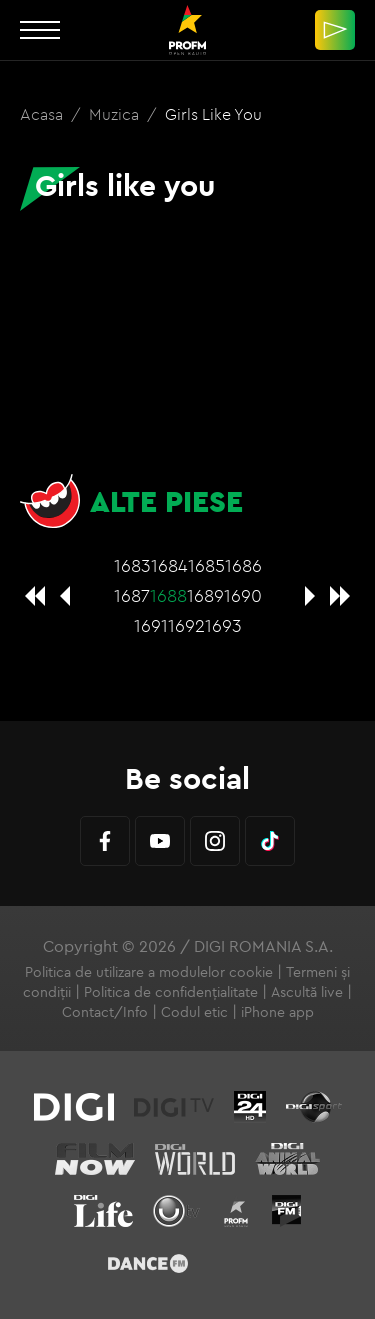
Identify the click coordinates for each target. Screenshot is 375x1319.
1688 (168, 595)
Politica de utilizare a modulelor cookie (149, 972)
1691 (151, 625)
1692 (186, 625)
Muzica (116, 114)
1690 (243, 595)
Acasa (43, 114)
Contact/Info (105, 1012)
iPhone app (277, 1012)
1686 (243, 565)
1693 (223, 625)
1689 (205, 595)
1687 (132, 595)
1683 (132, 565)
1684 (169, 565)
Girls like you (213, 114)
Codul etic (194, 1012)
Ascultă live (307, 992)
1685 (206, 565)
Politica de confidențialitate (171, 992)
